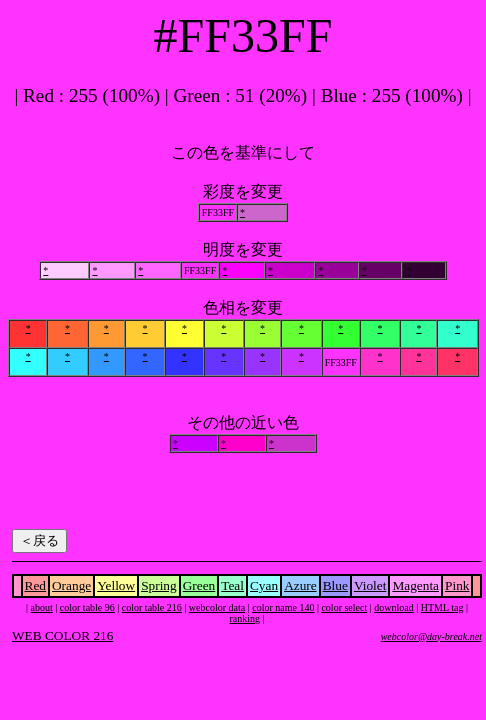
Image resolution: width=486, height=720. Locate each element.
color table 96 (87, 607)
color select (344, 607)
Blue (335, 585)
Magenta (415, 585)
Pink (457, 585)
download (393, 607)
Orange (71, 585)
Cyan (264, 585)
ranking (244, 618)
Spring (159, 585)
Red (35, 585)
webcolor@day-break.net (431, 636)
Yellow (116, 585)
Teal (232, 585)
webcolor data (217, 607)
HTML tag (442, 607)
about (42, 607)
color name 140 (283, 607)
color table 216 (152, 607)
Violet (370, 585)
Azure (300, 585)
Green (199, 585)
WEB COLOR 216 (62, 635)
